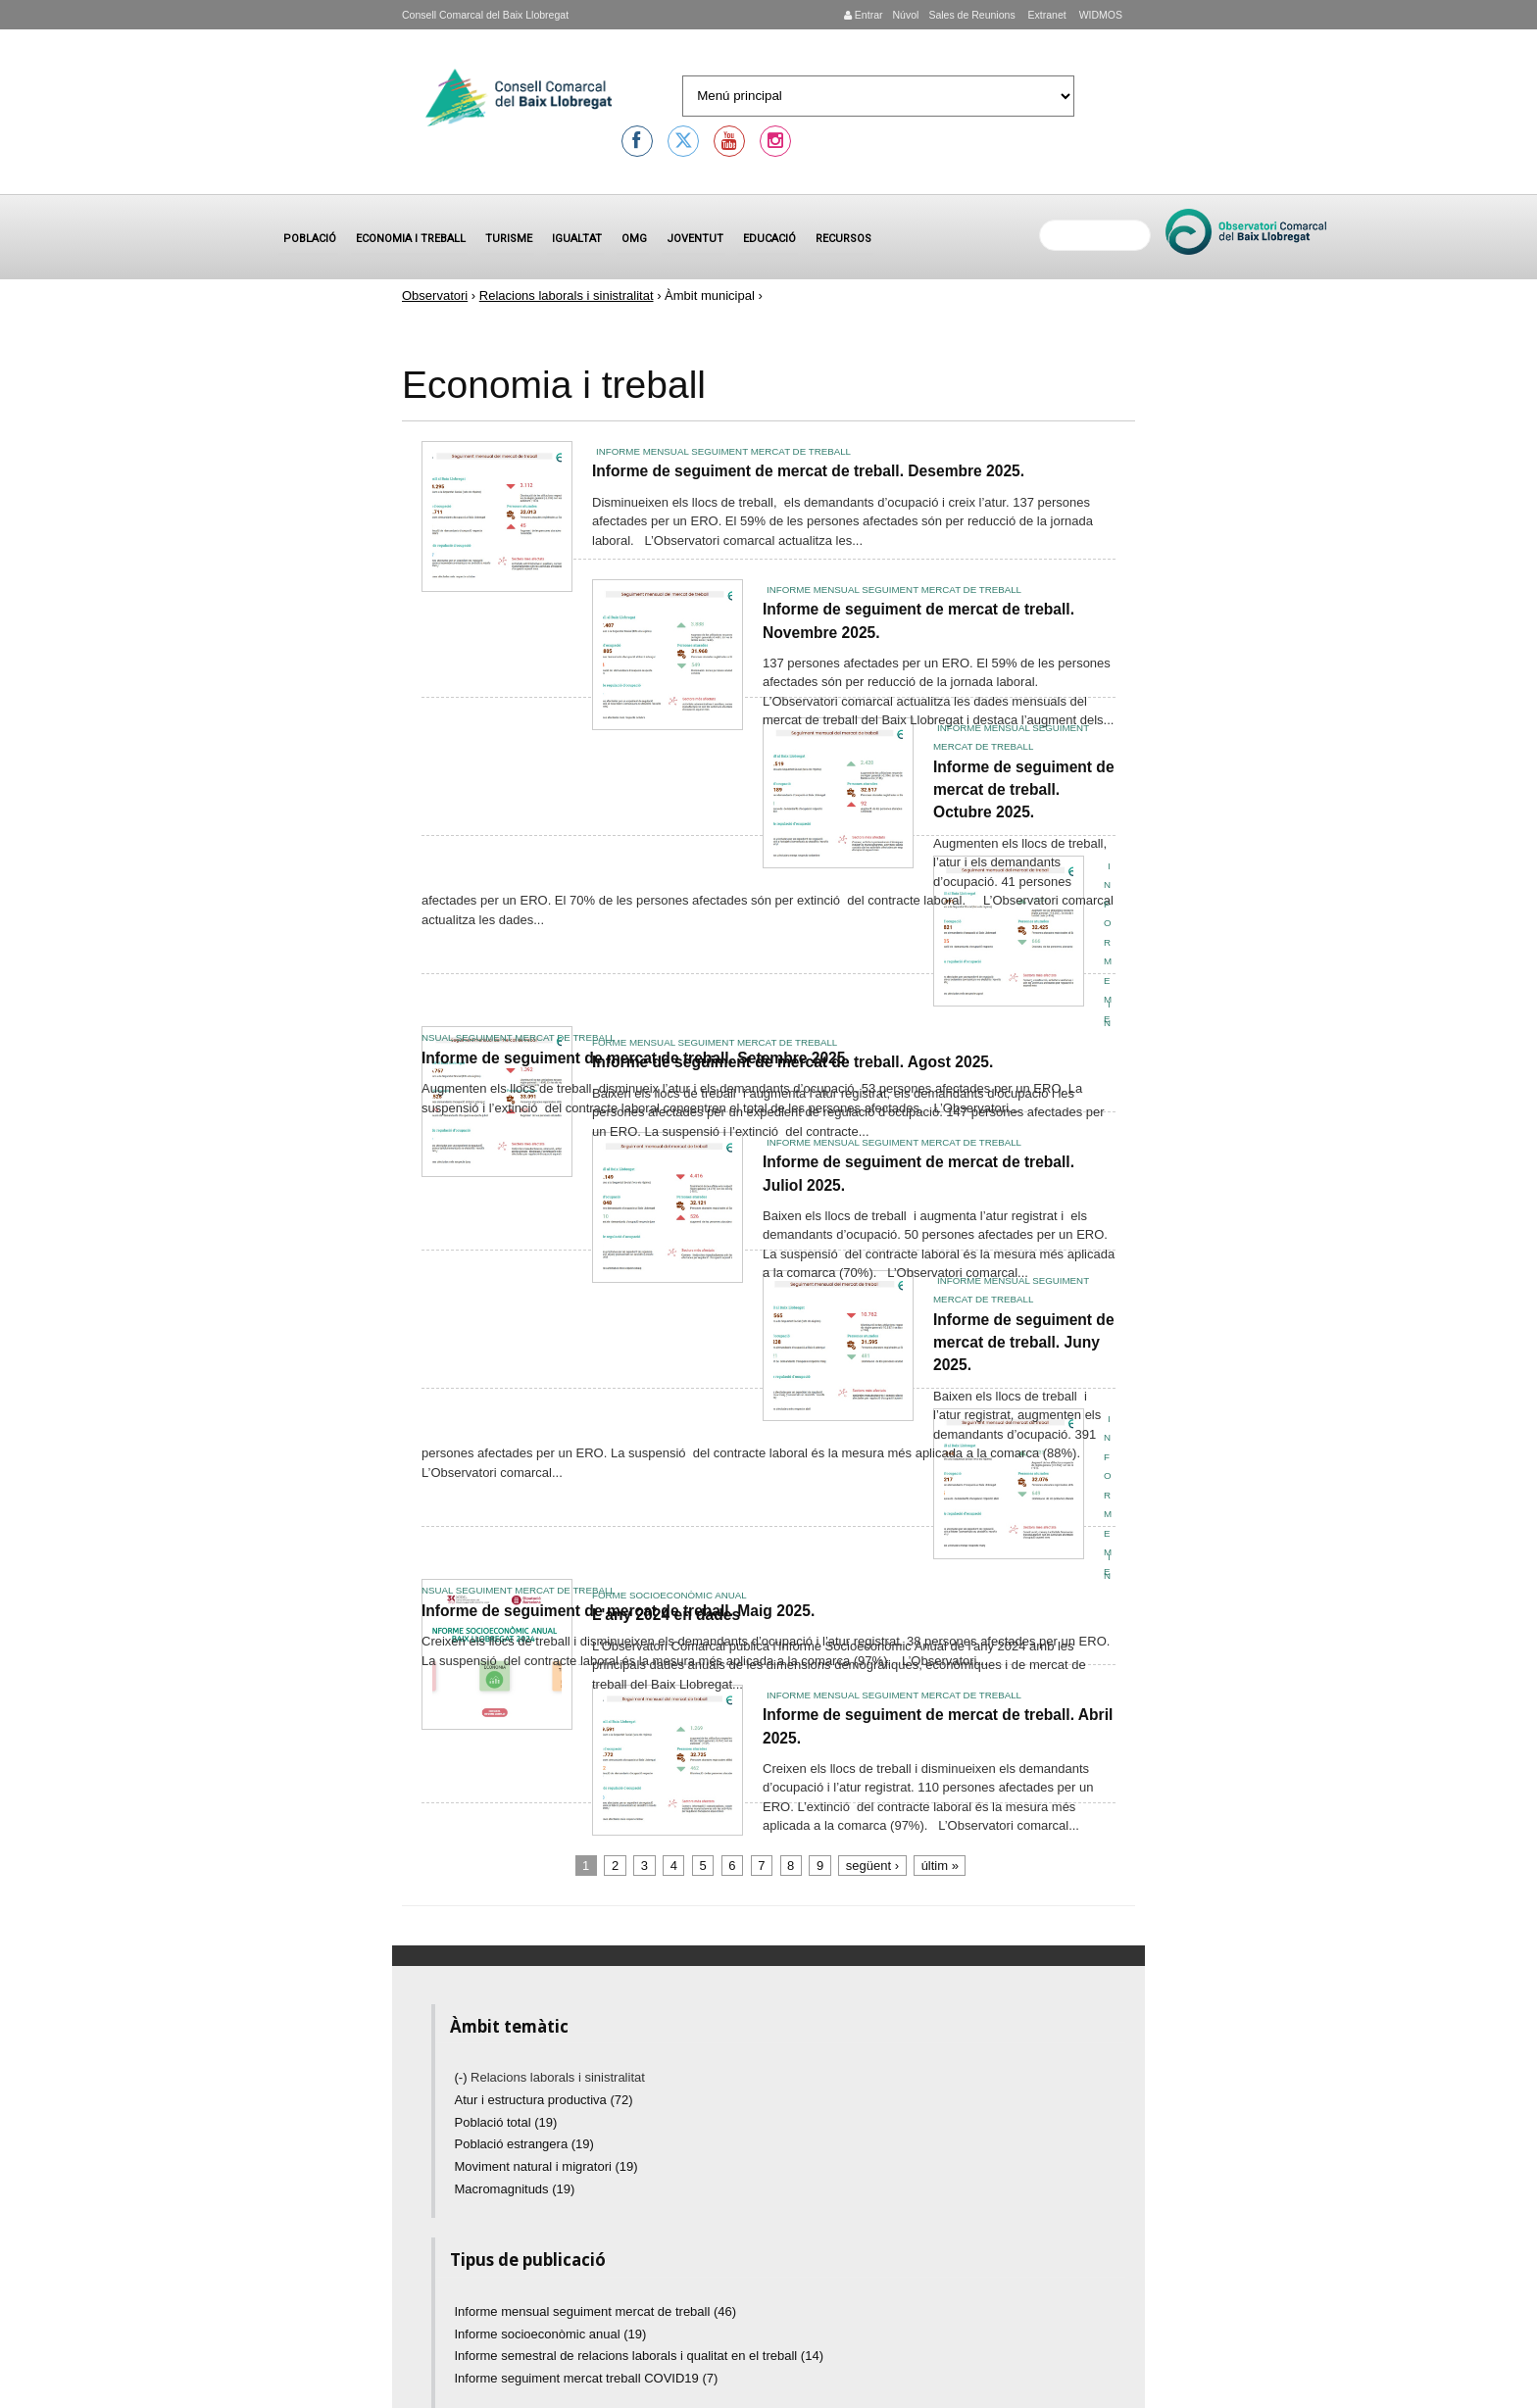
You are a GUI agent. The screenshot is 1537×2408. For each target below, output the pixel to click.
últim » (940, 1865)
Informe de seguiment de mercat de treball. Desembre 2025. (808, 471)
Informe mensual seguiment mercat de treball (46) (596, 2311)
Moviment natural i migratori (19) (546, 2166)
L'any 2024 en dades (666, 1614)
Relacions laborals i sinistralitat (566, 295)
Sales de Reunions (971, 15)
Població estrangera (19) (524, 2144)
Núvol (905, 15)
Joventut (695, 238)
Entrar (863, 15)
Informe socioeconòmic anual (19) (551, 2334)
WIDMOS (1099, 15)
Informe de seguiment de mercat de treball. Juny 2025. (1024, 1342)
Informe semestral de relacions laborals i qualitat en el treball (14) (639, 2355)
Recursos (843, 238)
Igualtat (577, 238)
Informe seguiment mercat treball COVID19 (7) (587, 2378)
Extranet (1045, 15)
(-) (463, 2077)
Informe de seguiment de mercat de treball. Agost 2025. (792, 1062)
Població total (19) (506, 2122)
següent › (872, 1865)
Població (309, 238)
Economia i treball (411, 238)
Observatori (435, 295)
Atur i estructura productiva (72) (544, 2099)
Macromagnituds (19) (515, 2189)
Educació (769, 238)
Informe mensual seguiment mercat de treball (723, 451)
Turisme (508, 238)
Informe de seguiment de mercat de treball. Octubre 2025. (1024, 790)
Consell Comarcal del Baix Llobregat (485, 15)
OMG (634, 238)
